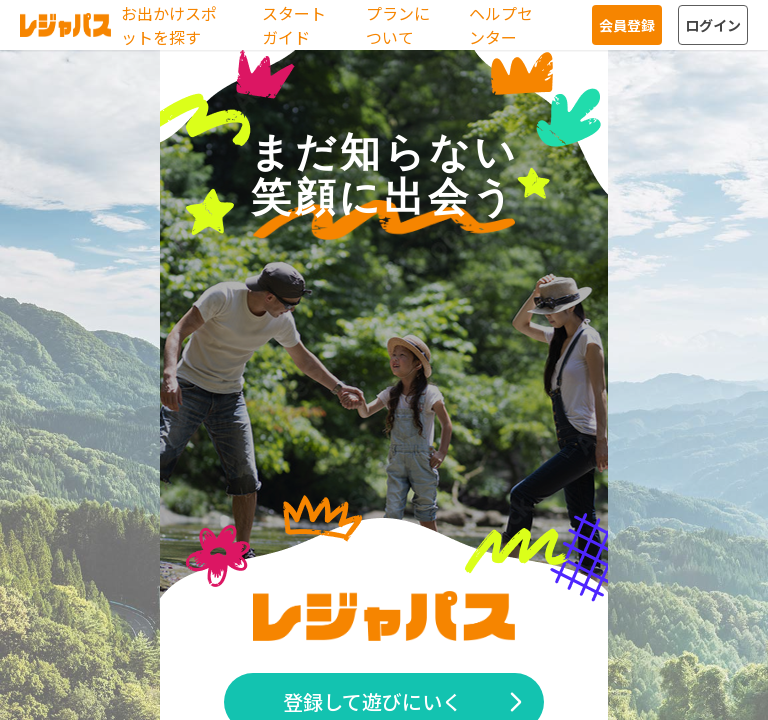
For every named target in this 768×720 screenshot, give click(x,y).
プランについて (398, 25)
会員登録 (627, 25)
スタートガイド (294, 25)
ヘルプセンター (501, 25)
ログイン (713, 25)
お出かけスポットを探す (169, 25)
